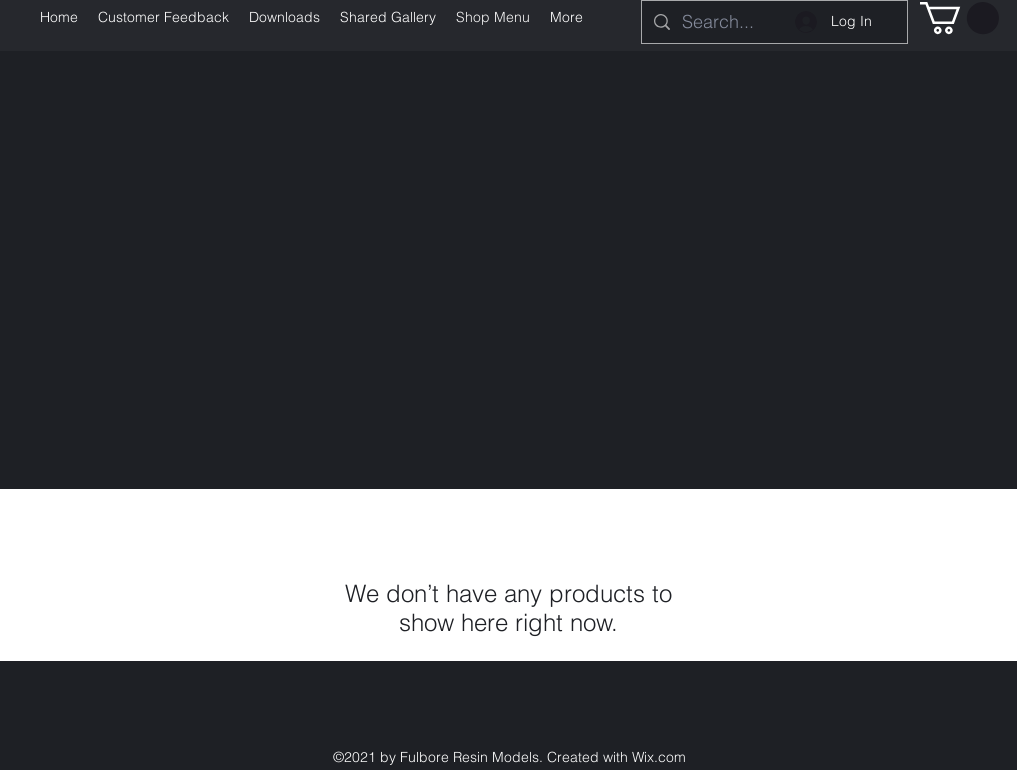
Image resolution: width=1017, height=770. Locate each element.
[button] (959, 18)
